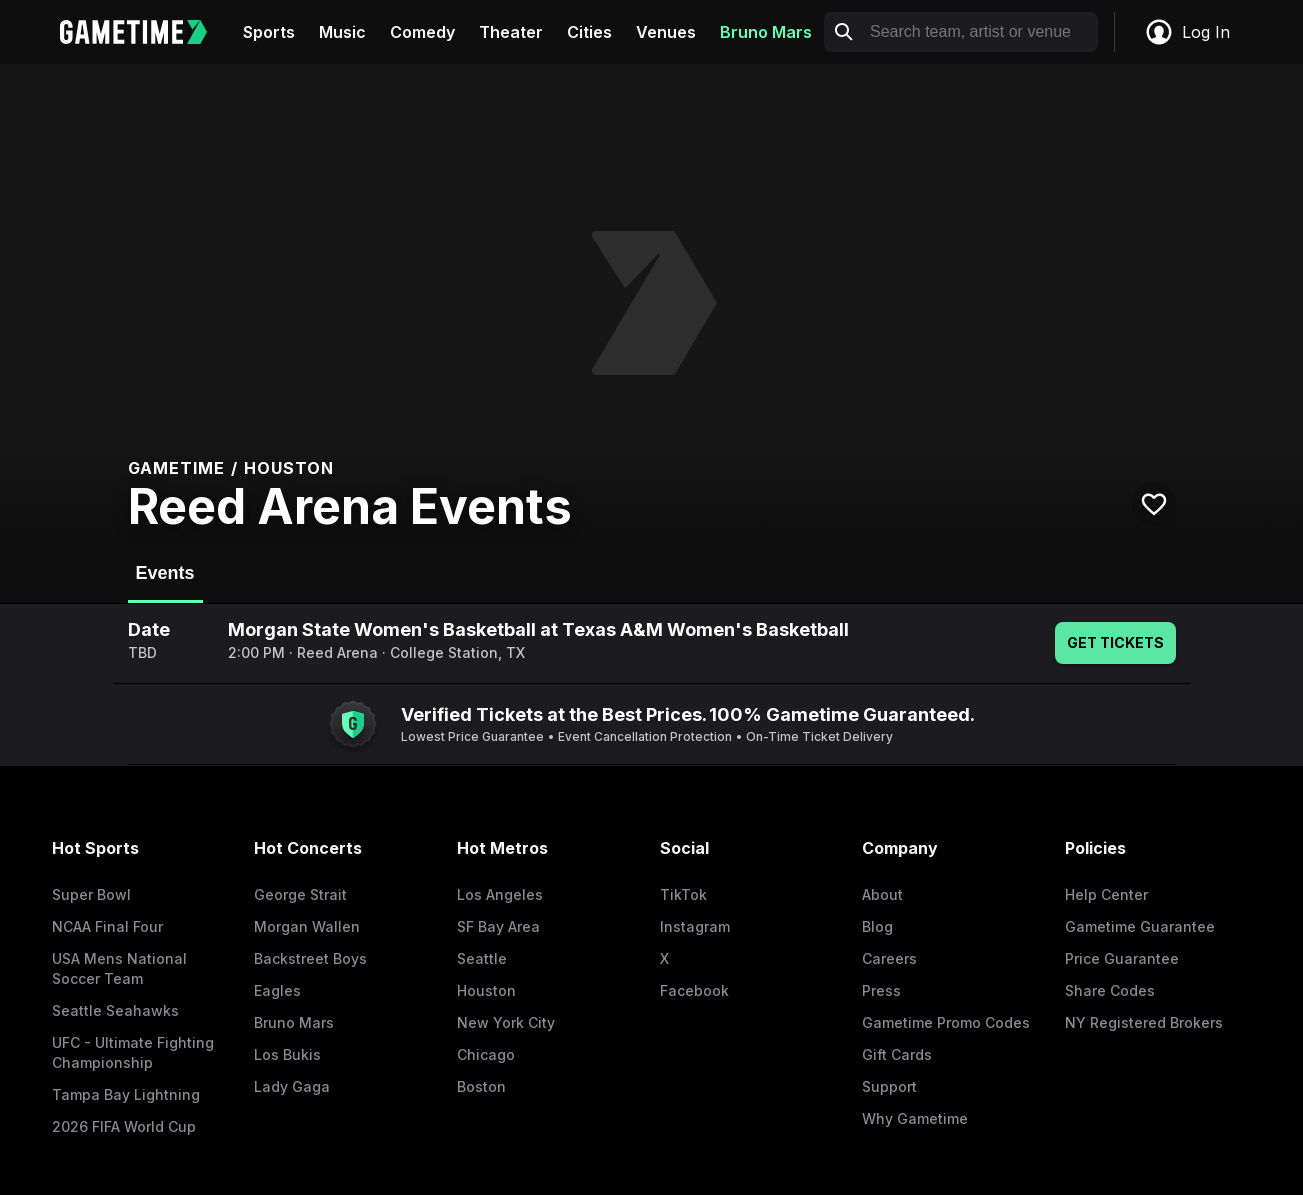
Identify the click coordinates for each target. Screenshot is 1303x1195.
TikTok (683, 894)
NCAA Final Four (107, 926)
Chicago (486, 1054)
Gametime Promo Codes (946, 1022)
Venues (666, 32)
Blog (877, 926)
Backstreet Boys (310, 958)
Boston (481, 1086)
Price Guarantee (1122, 958)
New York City (506, 1022)
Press (881, 990)
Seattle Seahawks (115, 1010)
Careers (889, 958)
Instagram (695, 926)
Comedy (422, 32)
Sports (269, 32)
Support (889, 1086)
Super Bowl (91, 894)
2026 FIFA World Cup (124, 1126)
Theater (511, 32)
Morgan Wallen (307, 926)
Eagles (277, 990)
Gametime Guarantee (1140, 926)
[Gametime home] (145, 32)
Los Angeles (500, 894)
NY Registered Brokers (1144, 1022)
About (882, 894)
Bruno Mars (766, 32)
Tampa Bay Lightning (126, 1094)
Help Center (1106, 894)
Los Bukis (287, 1054)
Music (342, 32)
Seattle (482, 958)
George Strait (300, 894)
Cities (589, 32)
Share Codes (1110, 990)
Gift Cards (897, 1054)
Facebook (694, 990)
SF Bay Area (498, 926)
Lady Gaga (292, 1086)
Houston (486, 990)
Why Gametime (915, 1118)
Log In (1187, 32)
